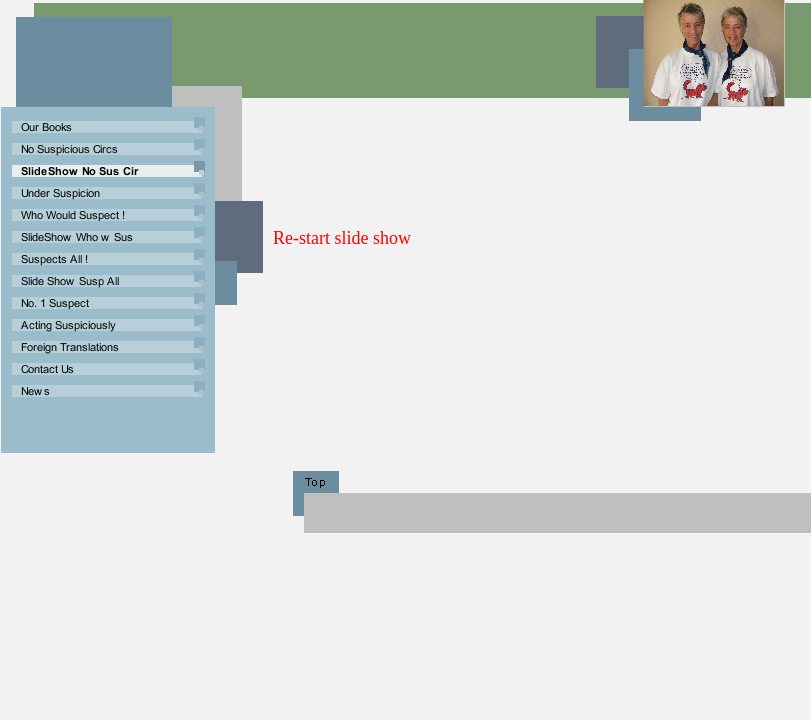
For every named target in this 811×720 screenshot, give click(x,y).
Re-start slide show (342, 238)
